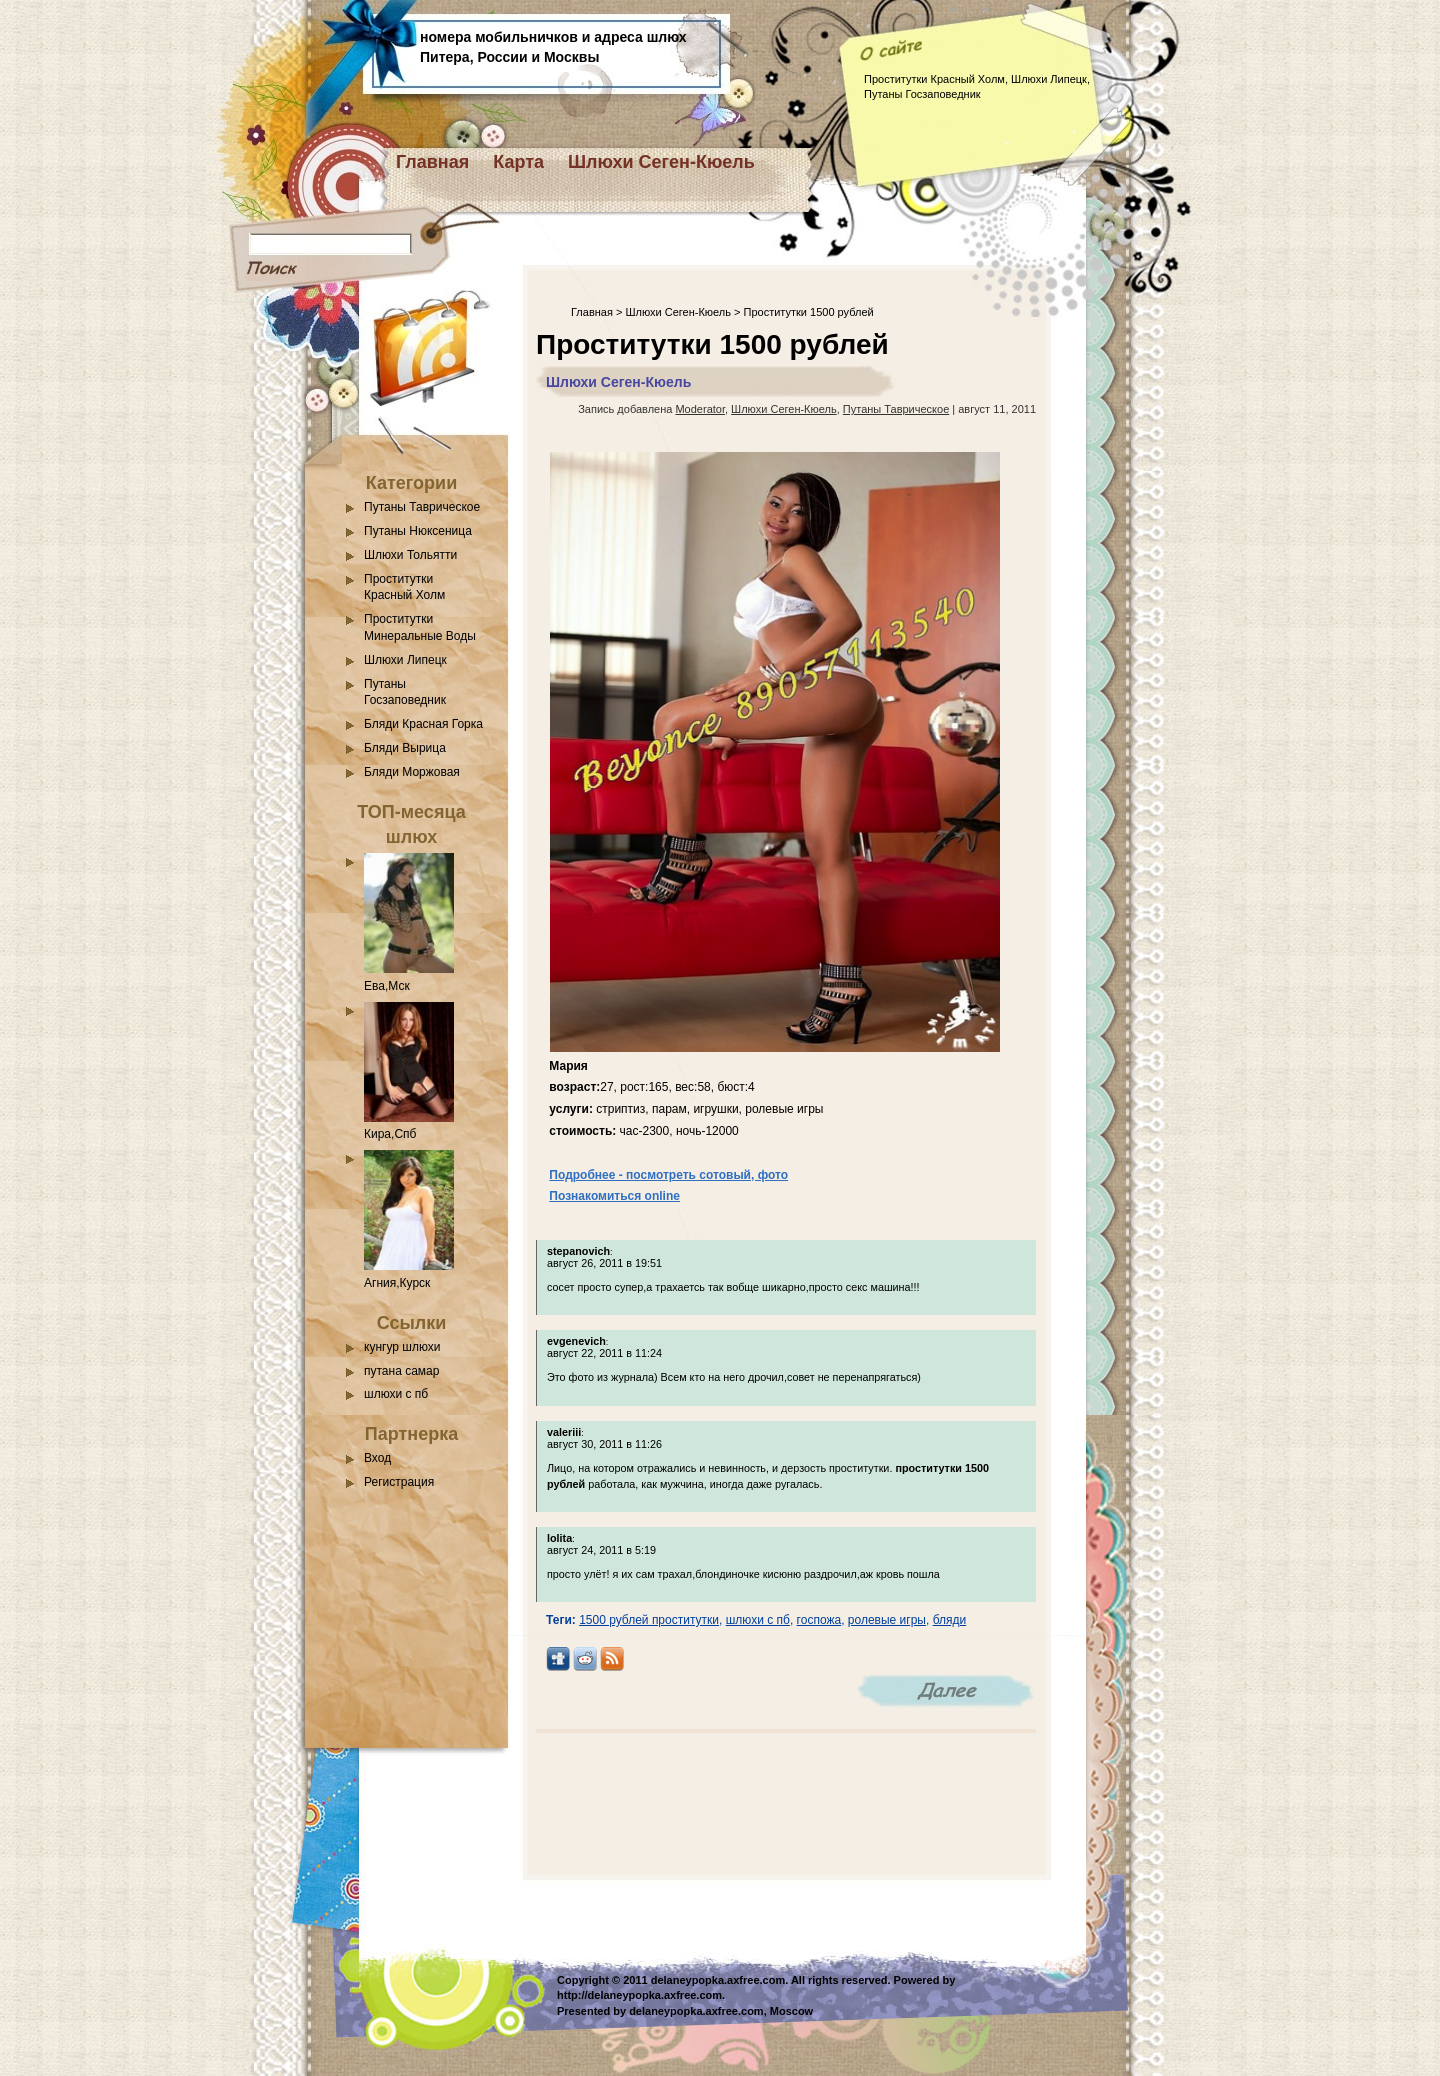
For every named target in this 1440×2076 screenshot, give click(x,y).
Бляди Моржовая (412, 772)
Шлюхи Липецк (405, 660)
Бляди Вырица (405, 748)
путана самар (401, 1371)
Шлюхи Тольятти (410, 555)
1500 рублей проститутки (649, 1620)
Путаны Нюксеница (418, 531)
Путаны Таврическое (422, 507)
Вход (377, 1458)
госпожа (819, 1620)
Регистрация (399, 1482)
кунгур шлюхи (402, 1347)
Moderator (700, 409)
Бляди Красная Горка (423, 724)
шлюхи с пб (396, 1394)
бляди (950, 1620)
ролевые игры (887, 1620)
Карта (518, 162)
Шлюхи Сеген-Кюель (661, 162)
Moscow (791, 2011)
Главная (432, 162)
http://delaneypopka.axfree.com (639, 1995)
